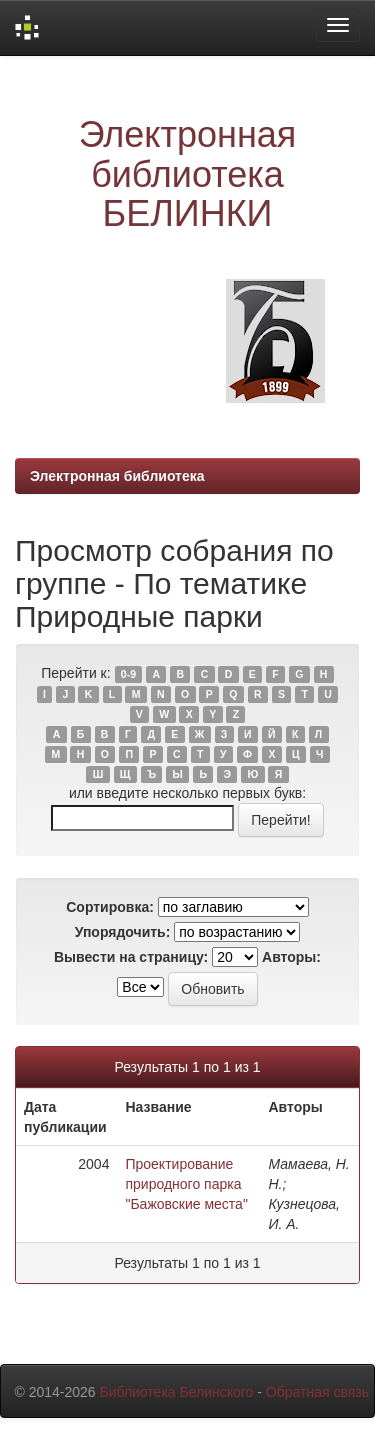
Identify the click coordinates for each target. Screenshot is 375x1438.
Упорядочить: (123, 932)
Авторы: (291, 957)
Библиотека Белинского (176, 1392)
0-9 (128, 674)
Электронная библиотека (117, 476)
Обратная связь (317, 1392)
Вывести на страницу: (131, 957)
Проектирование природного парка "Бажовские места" (186, 1184)
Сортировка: (110, 907)
